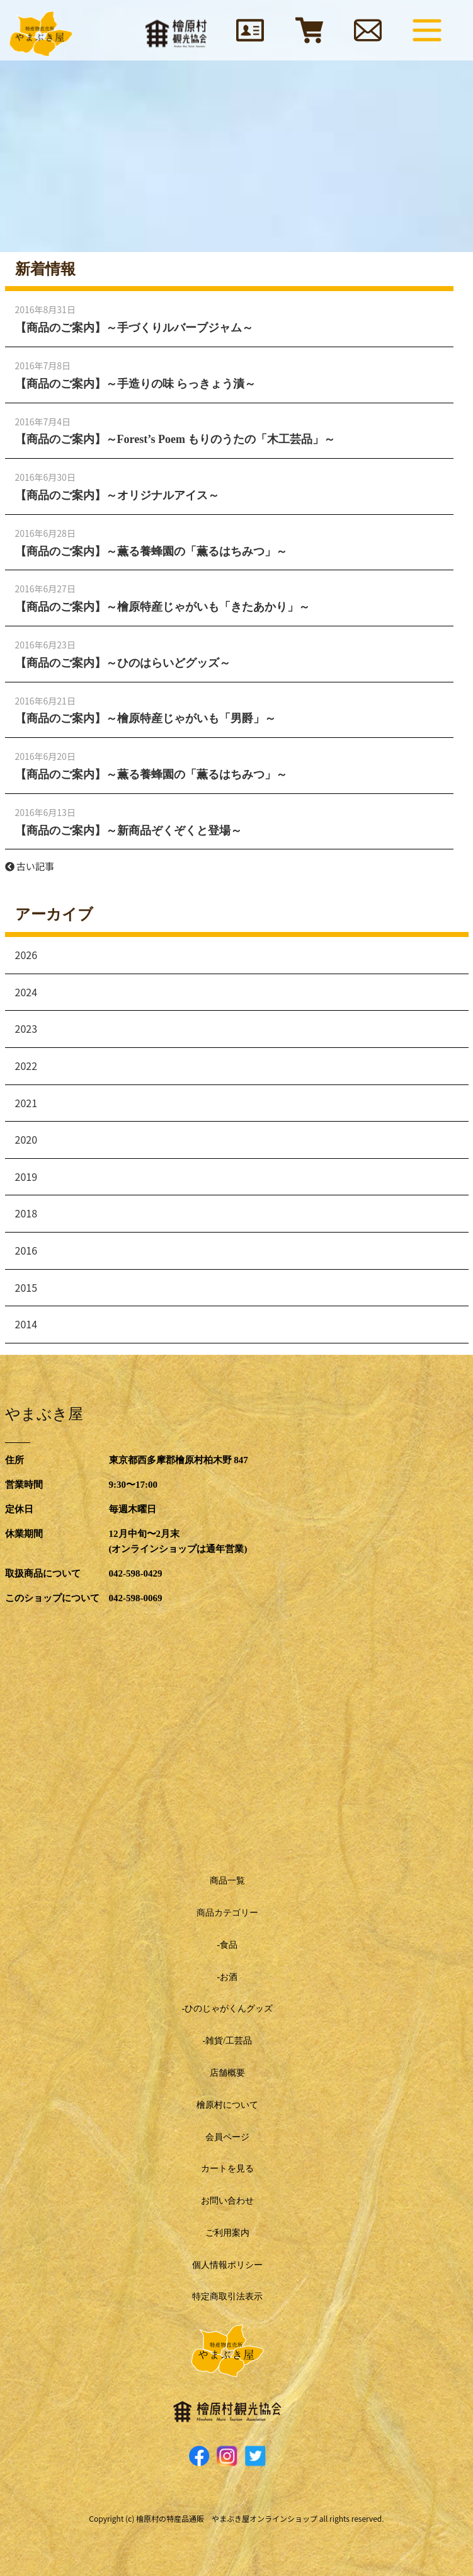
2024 (26, 991)
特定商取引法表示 (227, 2296)
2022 (26, 1065)
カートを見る (227, 2168)
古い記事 (29, 866)
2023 (26, 1028)
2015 (26, 1287)
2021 (26, 1102)
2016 (26, 1250)
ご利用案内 (227, 2233)
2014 (26, 1323)
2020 (26, 1139)
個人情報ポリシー (227, 2265)
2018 (26, 1213)
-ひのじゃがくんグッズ (227, 2008)
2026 (26, 954)
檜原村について (227, 2105)
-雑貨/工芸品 (227, 2040)
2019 (26, 1176)
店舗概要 (227, 2073)
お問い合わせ (227, 2200)
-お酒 (227, 1977)
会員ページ (227, 2137)
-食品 (227, 1945)
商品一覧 (227, 1880)
